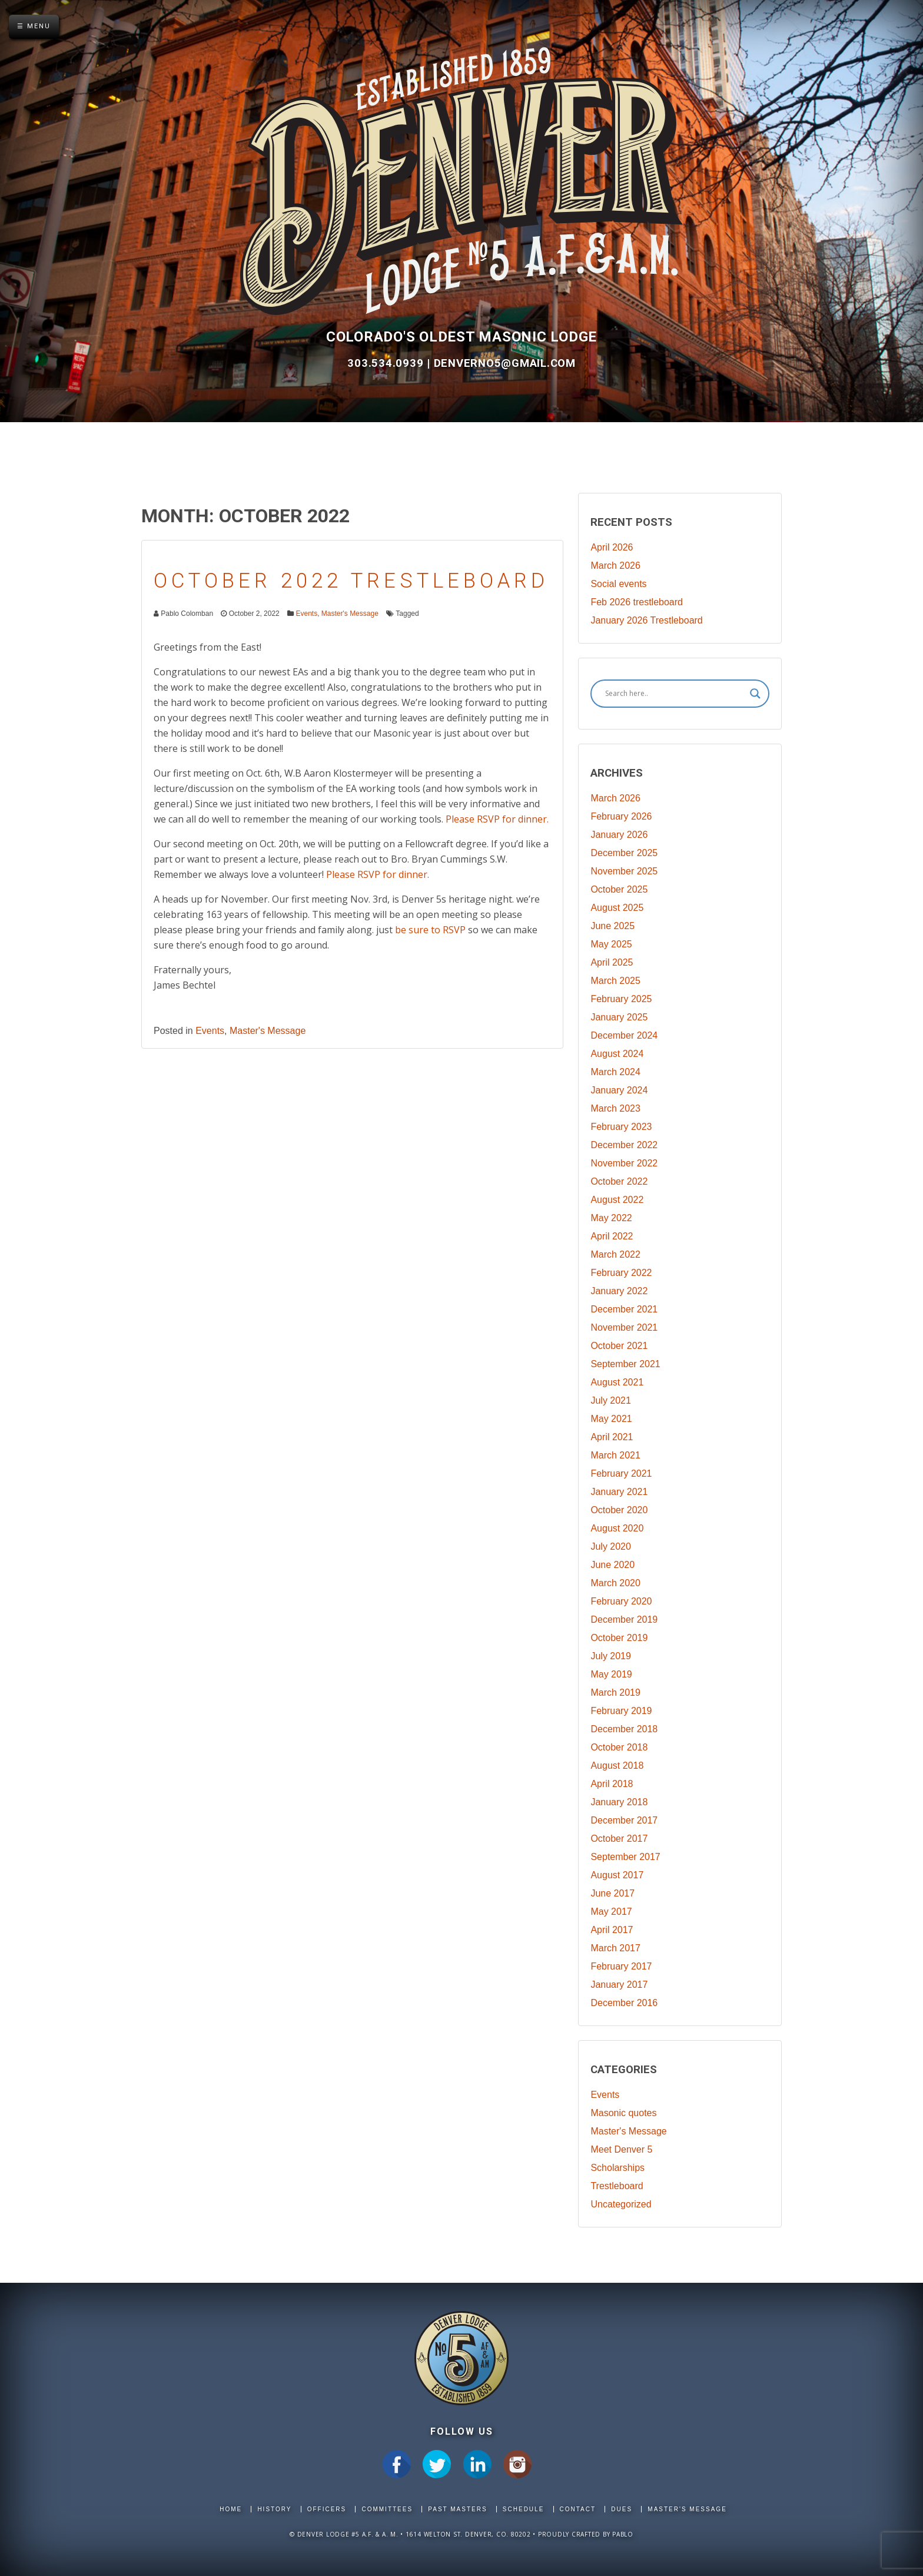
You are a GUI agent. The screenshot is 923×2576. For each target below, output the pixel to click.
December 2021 (624, 1309)
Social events (618, 584)
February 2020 (621, 1601)
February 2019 (621, 1711)
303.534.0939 (387, 363)
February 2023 (621, 1127)
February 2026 (621, 816)
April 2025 (611, 962)
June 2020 (612, 1565)
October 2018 (619, 1747)
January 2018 (619, 1802)
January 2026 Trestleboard (646, 620)
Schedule (523, 2509)
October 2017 (619, 1839)
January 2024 (619, 1090)
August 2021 (616, 1382)
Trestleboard (616, 2186)
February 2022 (621, 1273)
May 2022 (611, 1218)
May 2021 (611, 1419)
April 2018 (611, 1784)
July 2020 (610, 1546)
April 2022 (611, 1236)
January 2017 (619, 1985)
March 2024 (615, 1072)
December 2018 (624, 1729)
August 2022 (616, 1200)
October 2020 (619, 1510)
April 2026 (611, 547)
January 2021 (619, 1492)
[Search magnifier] (755, 693)
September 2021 (625, 1364)
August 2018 (616, 1766)
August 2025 (616, 908)
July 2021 (610, 1400)
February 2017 (621, 1966)
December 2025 (624, 853)
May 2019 (611, 1674)
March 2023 (615, 1108)
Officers (327, 2509)
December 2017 (624, 1820)
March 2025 (615, 981)
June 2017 (612, 1893)
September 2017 (625, 1857)
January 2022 (619, 1291)
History (274, 2509)
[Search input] (674, 693)
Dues (621, 2509)
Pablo (622, 2534)
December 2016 (624, 2003)
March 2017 (615, 1948)
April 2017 (611, 1930)
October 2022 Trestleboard (351, 581)
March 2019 (615, 1693)
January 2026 (619, 835)
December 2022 (624, 1145)
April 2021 (611, 1437)
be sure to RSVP (430, 929)
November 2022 (624, 1163)
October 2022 (619, 1181)
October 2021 (619, 1346)
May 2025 (611, 944)
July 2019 (610, 1656)
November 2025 (624, 871)
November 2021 (624, 1327)
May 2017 (611, 1912)
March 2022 (615, 1254)
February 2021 (621, 1473)
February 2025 (621, 999)
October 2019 (619, 1638)
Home (231, 2509)
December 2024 (624, 1035)
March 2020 (615, 1583)
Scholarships (617, 2168)
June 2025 (612, 926)
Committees (387, 2509)
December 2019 (624, 1619)
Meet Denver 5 (621, 2149)
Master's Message (350, 613)
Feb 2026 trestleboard (636, 602)
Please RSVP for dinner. (497, 819)
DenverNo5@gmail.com (505, 363)
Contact (578, 2509)
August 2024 (616, 1054)
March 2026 (615, 566)
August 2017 (616, 1875)
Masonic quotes (623, 2113)
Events (306, 613)
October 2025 (619, 889)
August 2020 (616, 1528)
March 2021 (615, 1455)
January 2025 (619, 1017)
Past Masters (457, 2509)
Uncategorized (620, 2204)
